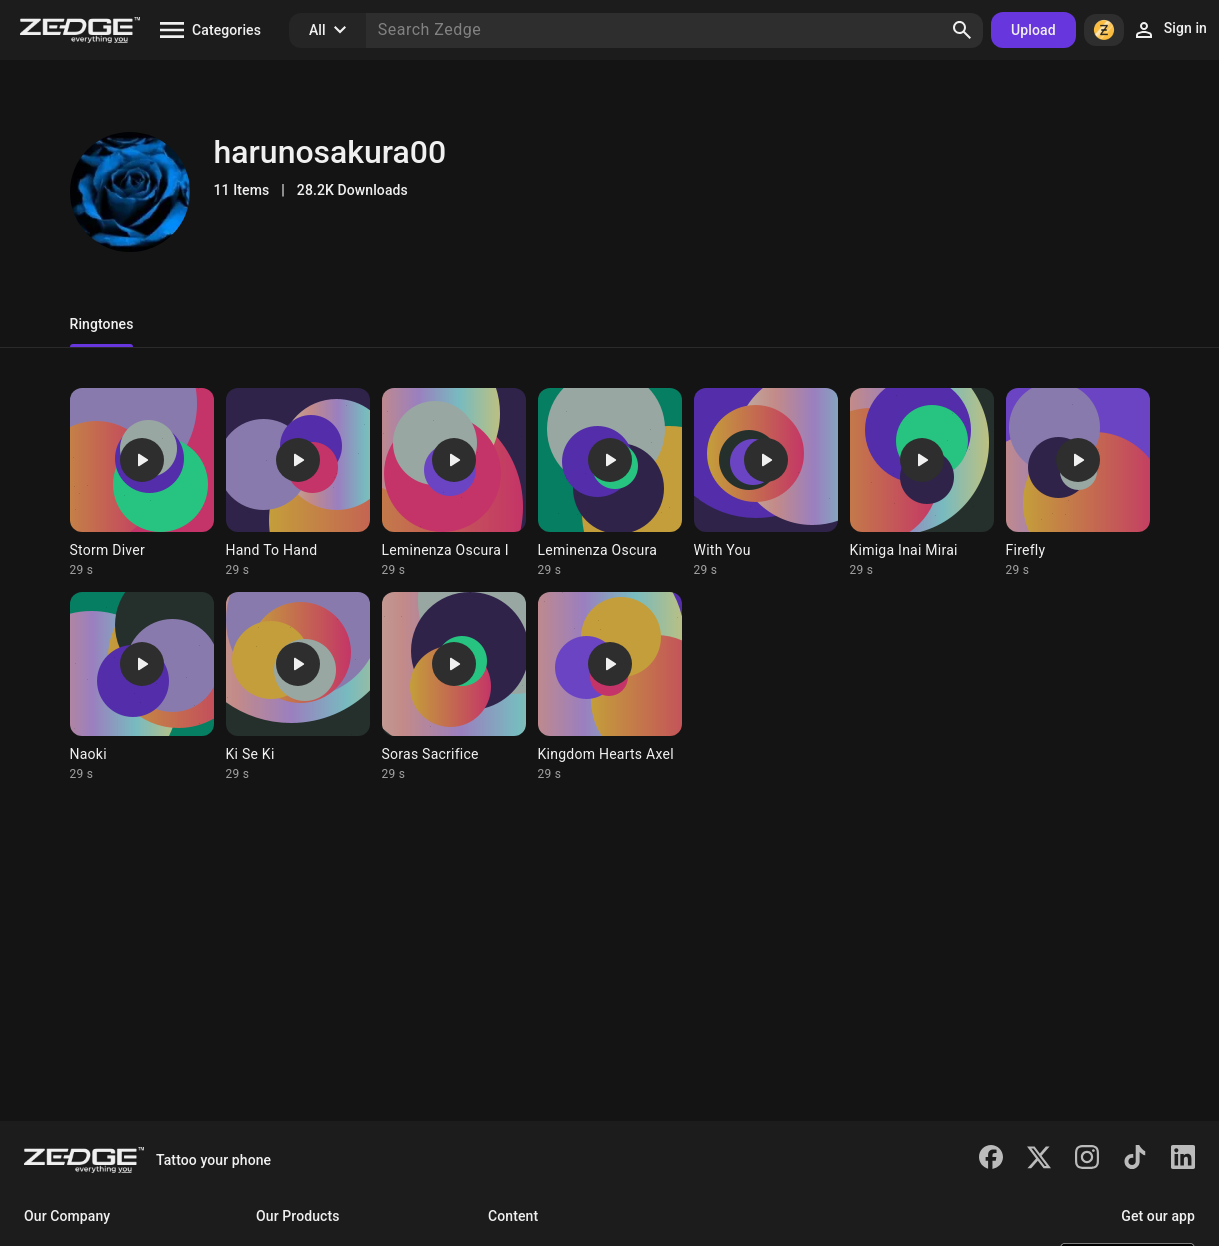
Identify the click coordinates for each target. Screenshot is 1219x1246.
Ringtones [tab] (102, 324)
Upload (1033, 30)
